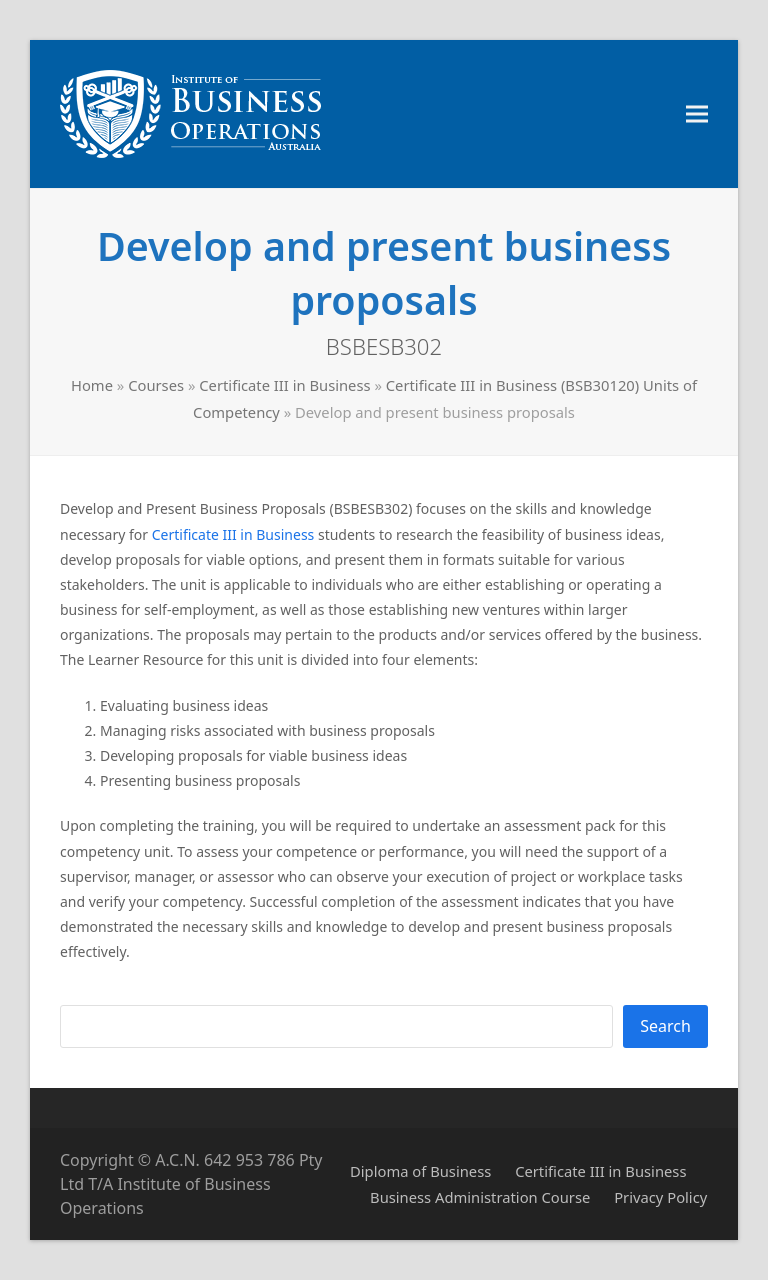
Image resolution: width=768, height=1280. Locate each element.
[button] (697, 114)
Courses (156, 385)
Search (665, 1026)
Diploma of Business (420, 1171)
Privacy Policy (660, 1197)
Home (92, 385)
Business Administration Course (480, 1197)
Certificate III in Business (284, 385)
